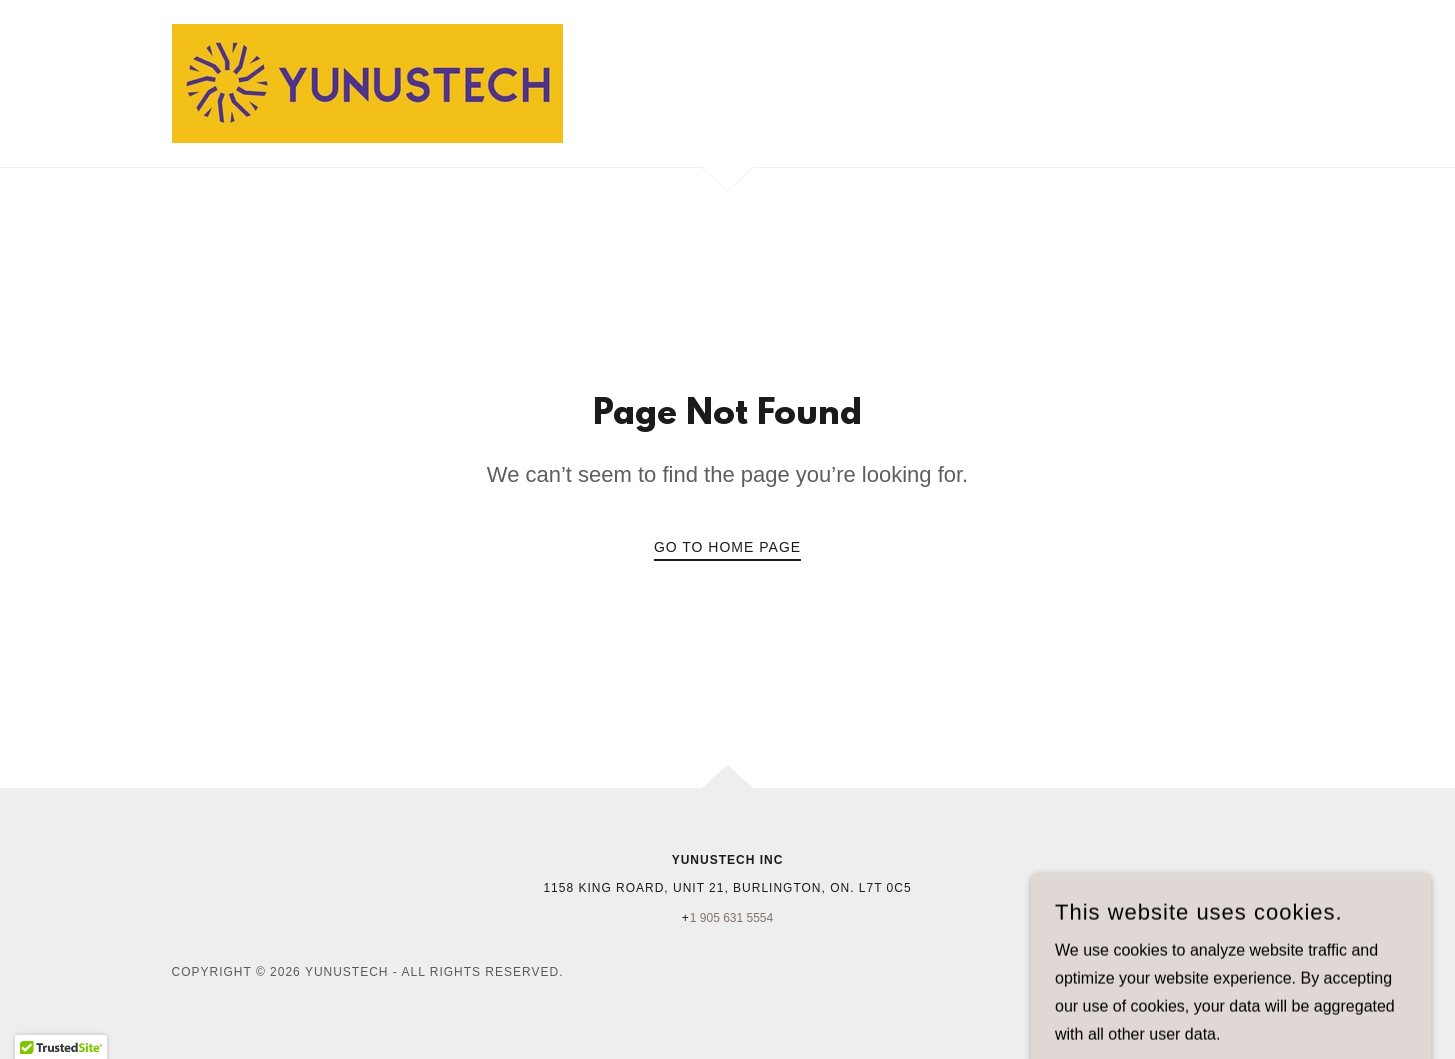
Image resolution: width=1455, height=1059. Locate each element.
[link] (367, 82)
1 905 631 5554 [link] (731, 918)
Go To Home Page (727, 547)
